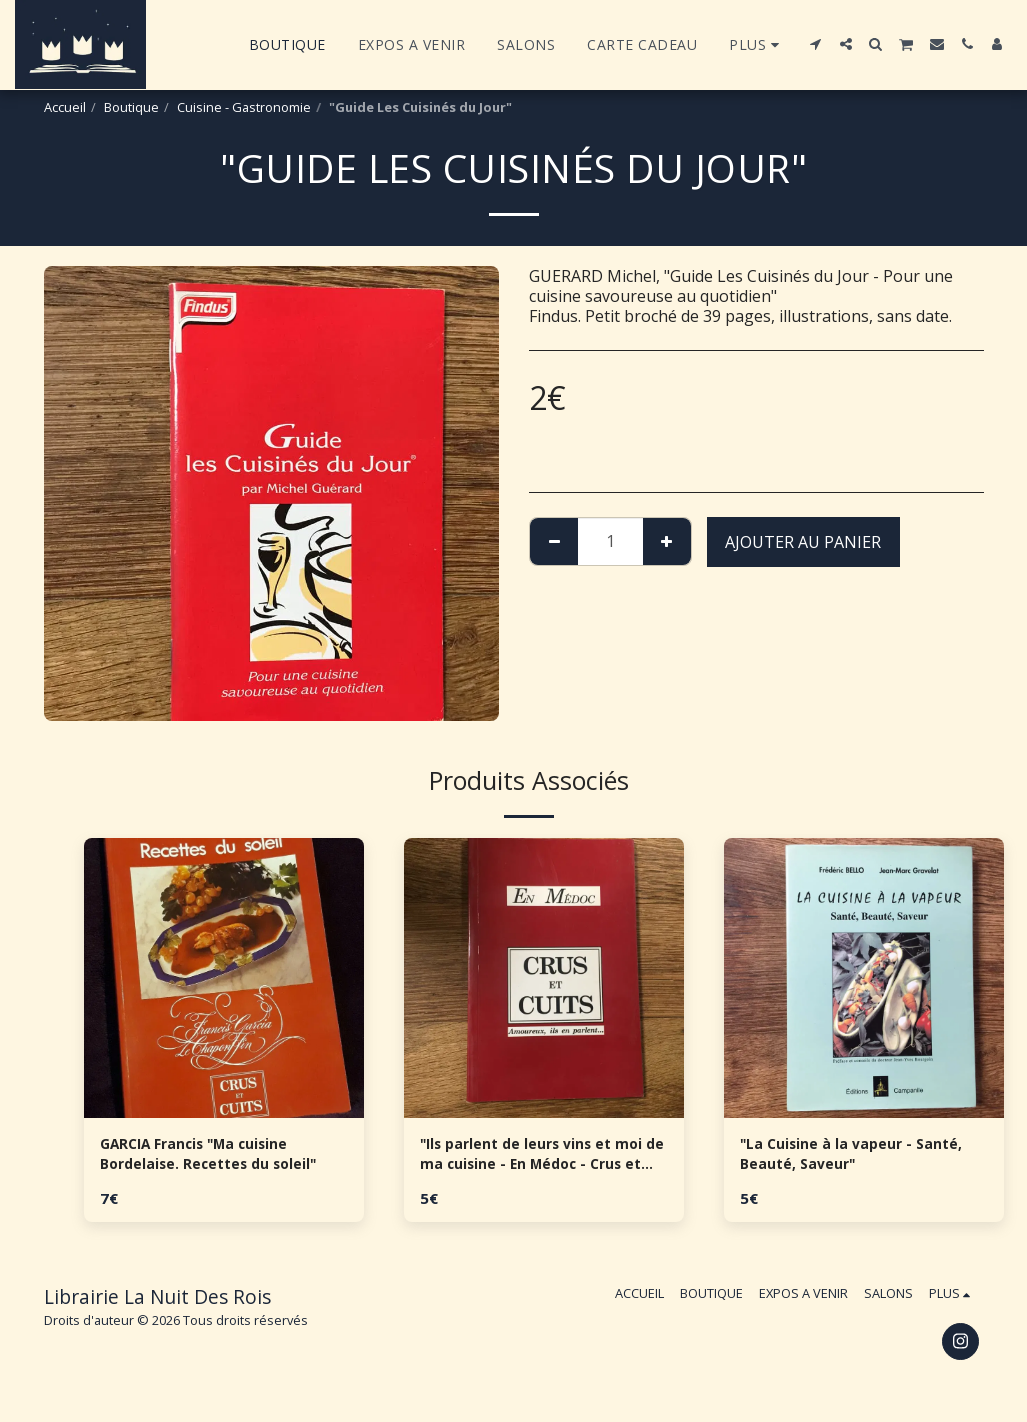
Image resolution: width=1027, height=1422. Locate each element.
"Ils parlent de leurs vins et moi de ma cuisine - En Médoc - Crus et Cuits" (542, 1158)
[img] (224, 978)
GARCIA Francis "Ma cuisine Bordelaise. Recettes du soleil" (222, 1158)
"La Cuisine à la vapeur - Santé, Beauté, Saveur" (836, 1158)
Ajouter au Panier (803, 542)
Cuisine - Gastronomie (244, 107)
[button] (816, 44)
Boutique (131, 107)
